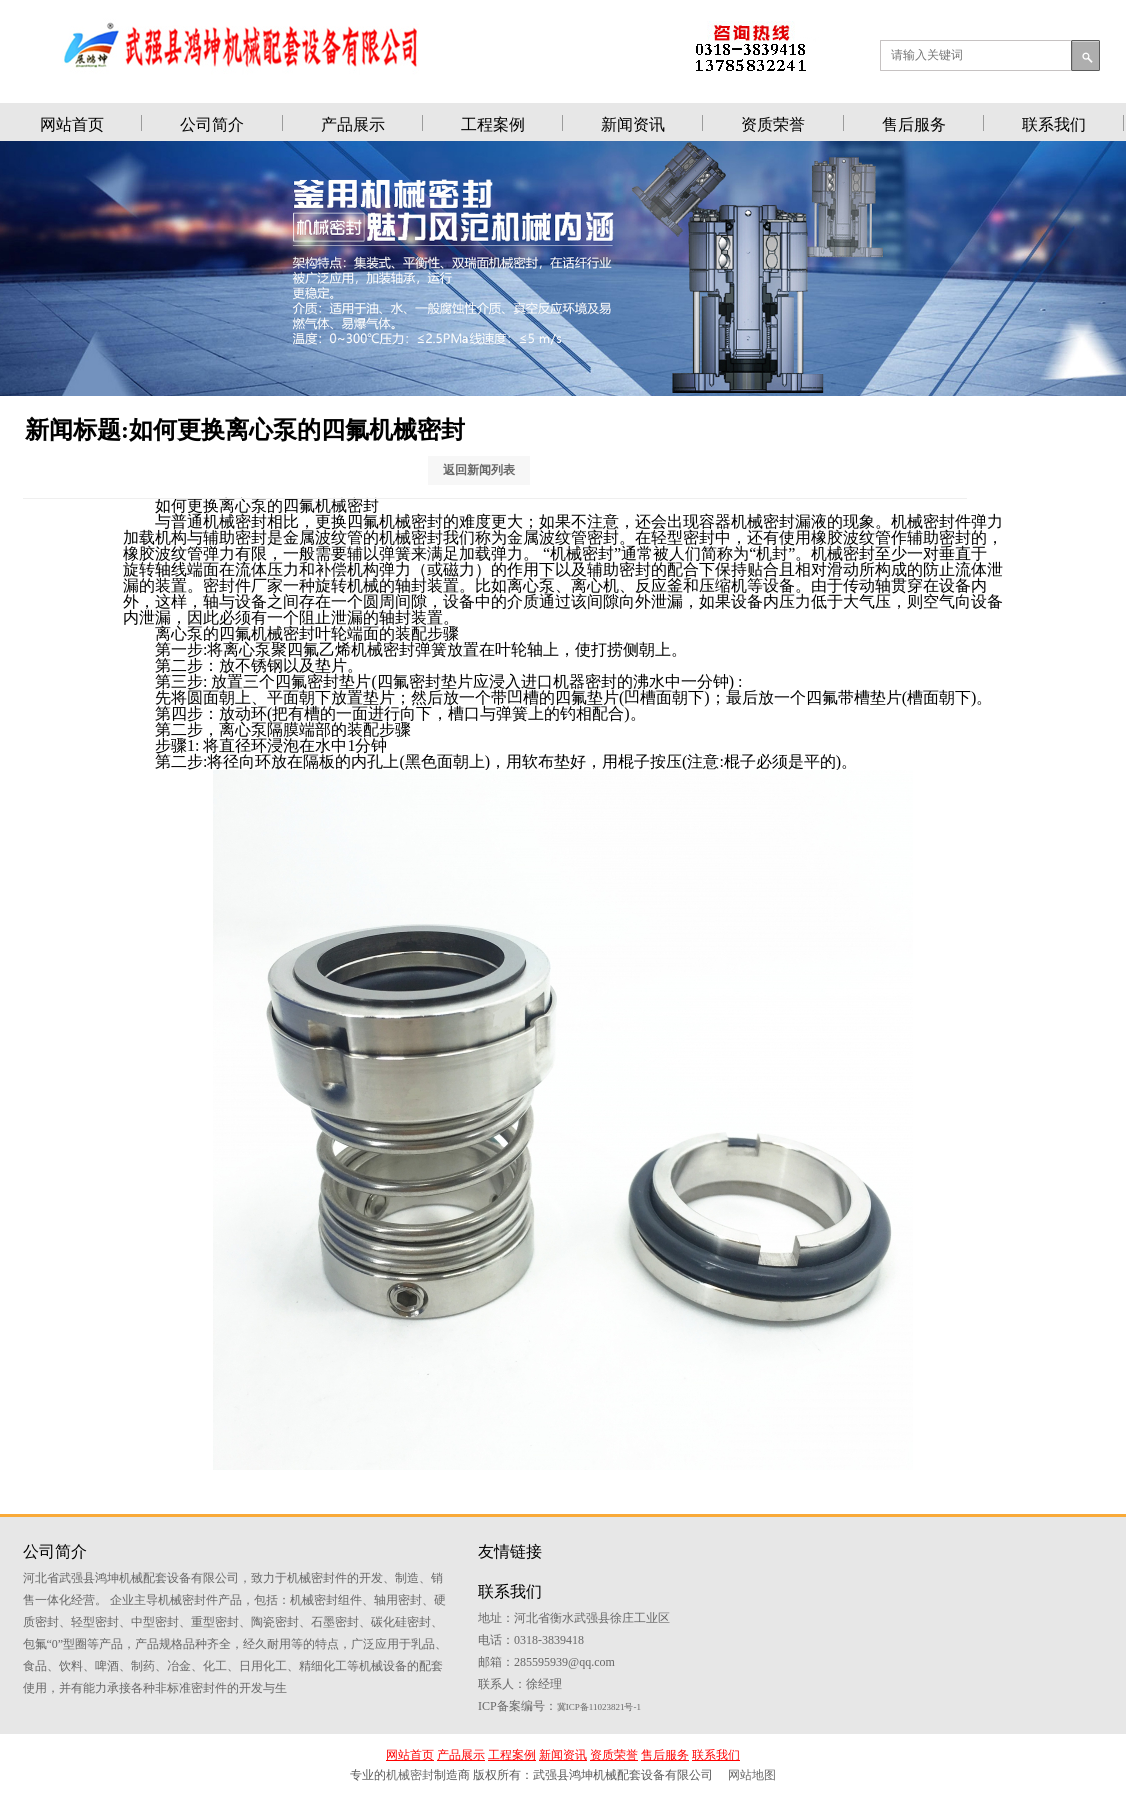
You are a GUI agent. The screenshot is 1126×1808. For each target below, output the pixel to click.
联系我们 (1054, 124)
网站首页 (72, 124)
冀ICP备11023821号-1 (896, 1676)
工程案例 (493, 124)
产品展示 (353, 124)
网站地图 (752, 1787)
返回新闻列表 (492, 473)
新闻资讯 (633, 124)
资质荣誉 (773, 124)
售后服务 (914, 124)
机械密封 (410, 1787)
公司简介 (212, 124)
